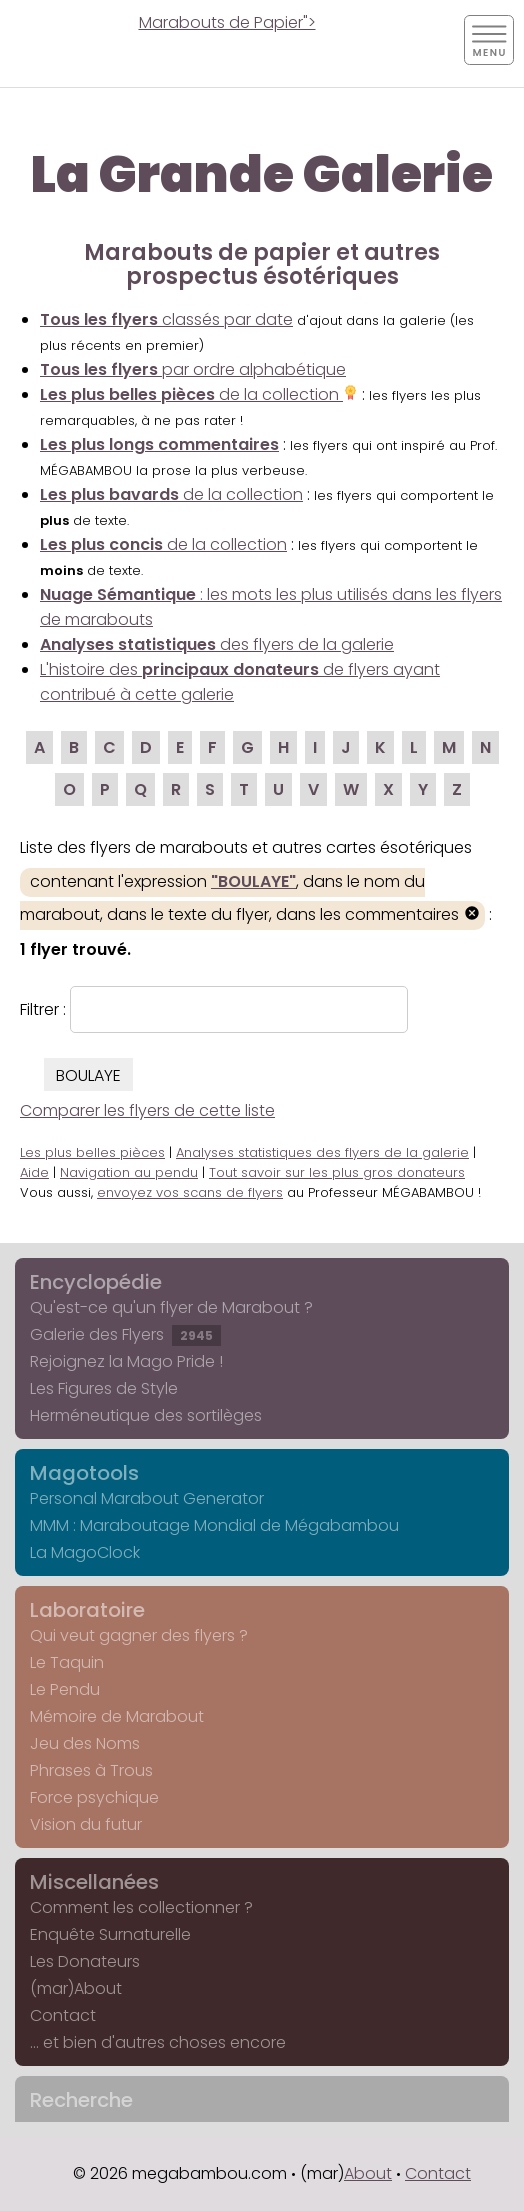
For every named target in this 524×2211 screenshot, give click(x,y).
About (368, 2173)
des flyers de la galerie (217, 644)
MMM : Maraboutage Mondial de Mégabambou (214, 1525)
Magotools (84, 1473)
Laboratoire (87, 1610)
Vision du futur (86, 1824)
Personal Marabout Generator (147, 1498)
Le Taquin (67, 1662)
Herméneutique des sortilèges (146, 1415)
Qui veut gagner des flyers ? (139, 1635)
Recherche (81, 2100)
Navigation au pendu (129, 1172)
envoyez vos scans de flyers (190, 1192)
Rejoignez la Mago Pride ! (126, 1361)
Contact (63, 2015)
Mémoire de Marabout (117, 1716)
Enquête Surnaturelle (110, 1934)
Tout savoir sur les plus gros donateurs (337, 1172)
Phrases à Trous (91, 1770)
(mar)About (76, 1988)
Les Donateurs (85, 1961)
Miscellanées (94, 1882)
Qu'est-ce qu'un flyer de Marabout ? (171, 1307)
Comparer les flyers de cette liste (147, 1110)
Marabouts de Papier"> (227, 22)
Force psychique (94, 1797)
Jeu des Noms (85, 1743)
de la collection (199, 394)
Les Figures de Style (104, 1388)
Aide (34, 1172)
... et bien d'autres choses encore (158, 2042)
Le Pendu (65, 1689)
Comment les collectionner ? (141, 1907)
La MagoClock (85, 1552)
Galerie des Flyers (125, 1334)
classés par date (166, 319)
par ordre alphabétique (193, 369)
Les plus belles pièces (92, 1152)
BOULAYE (88, 1075)
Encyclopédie (96, 1282)
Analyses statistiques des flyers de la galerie (322, 1152)
